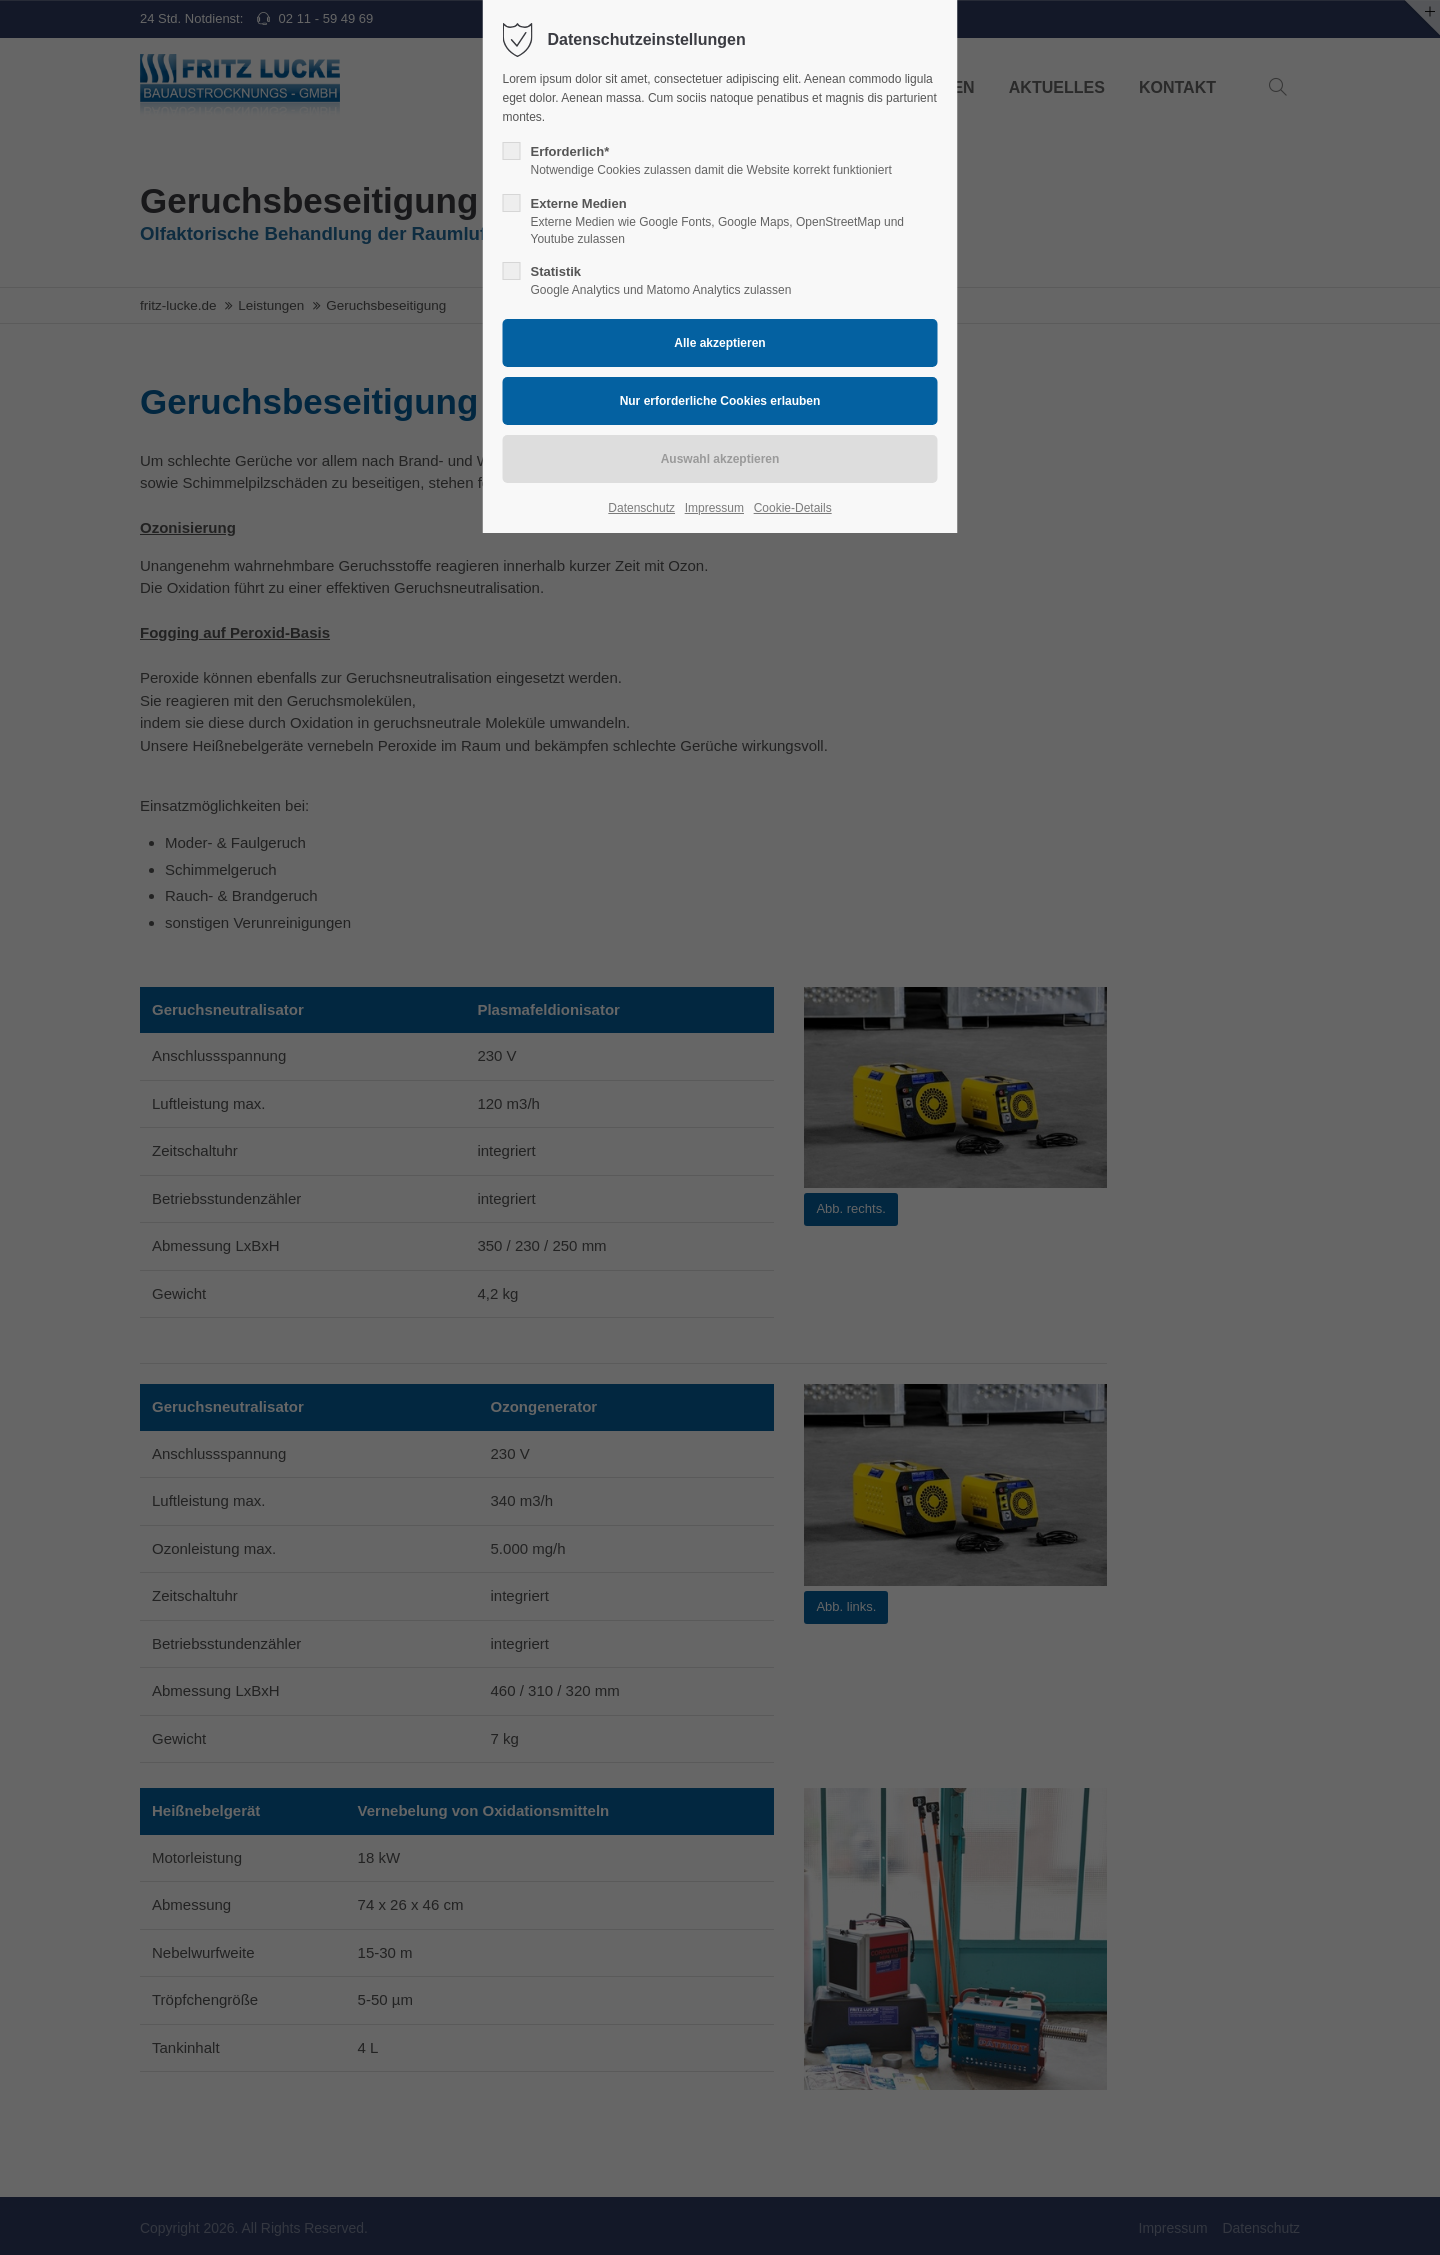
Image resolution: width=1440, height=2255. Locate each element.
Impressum (714, 508)
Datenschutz (641, 508)
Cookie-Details (793, 508)
